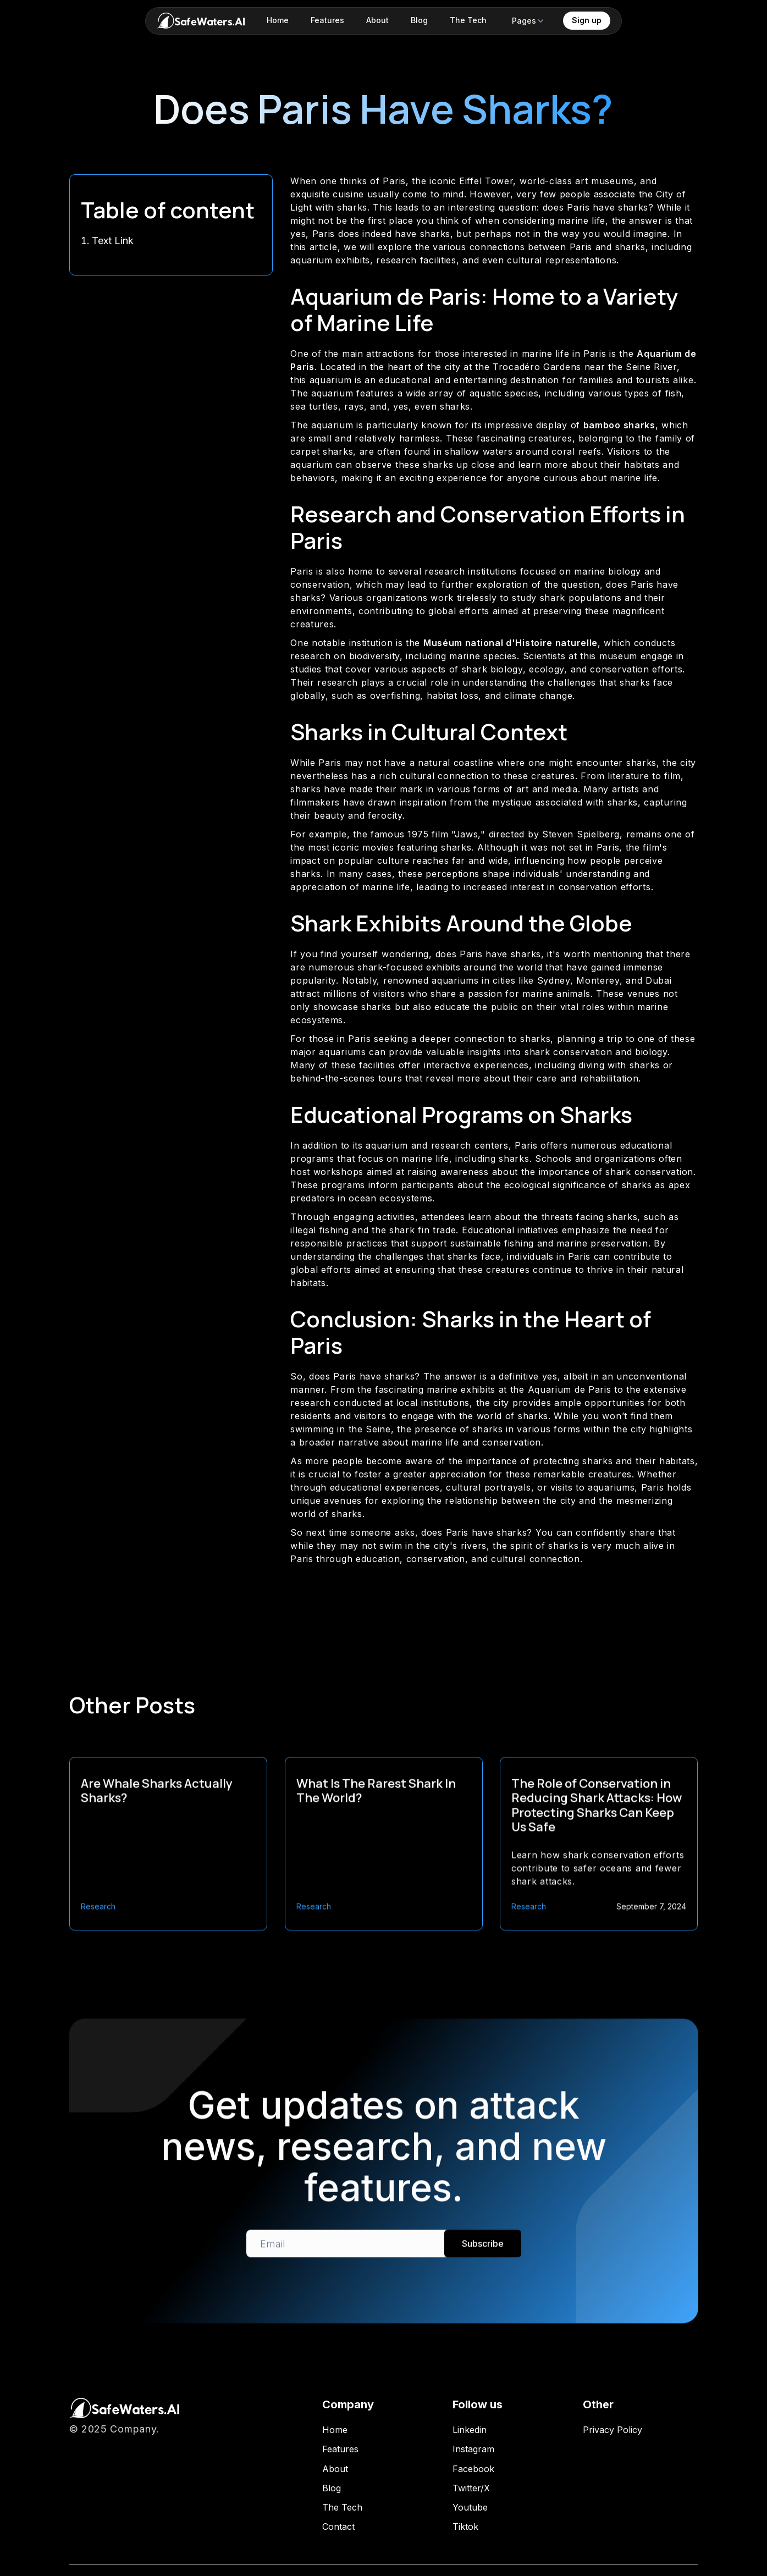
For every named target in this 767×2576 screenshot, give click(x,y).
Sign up (587, 20)
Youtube (470, 2507)
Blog (331, 2488)
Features (340, 2449)
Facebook (473, 2469)
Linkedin (470, 2430)
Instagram (473, 2449)
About (335, 2469)
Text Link (113, 240)
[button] (527, 21)
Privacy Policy (612, 2430)
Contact (338, 2527)
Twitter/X (471, 2488)
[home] (201, 21)
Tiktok (465, 2527)
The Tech (342, 2507)
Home (334, 2430)
